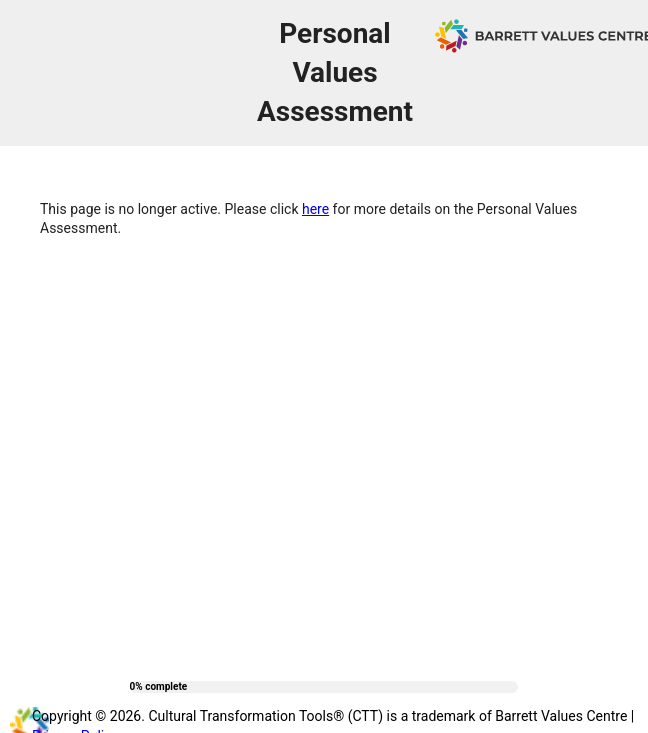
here (315, 209)
